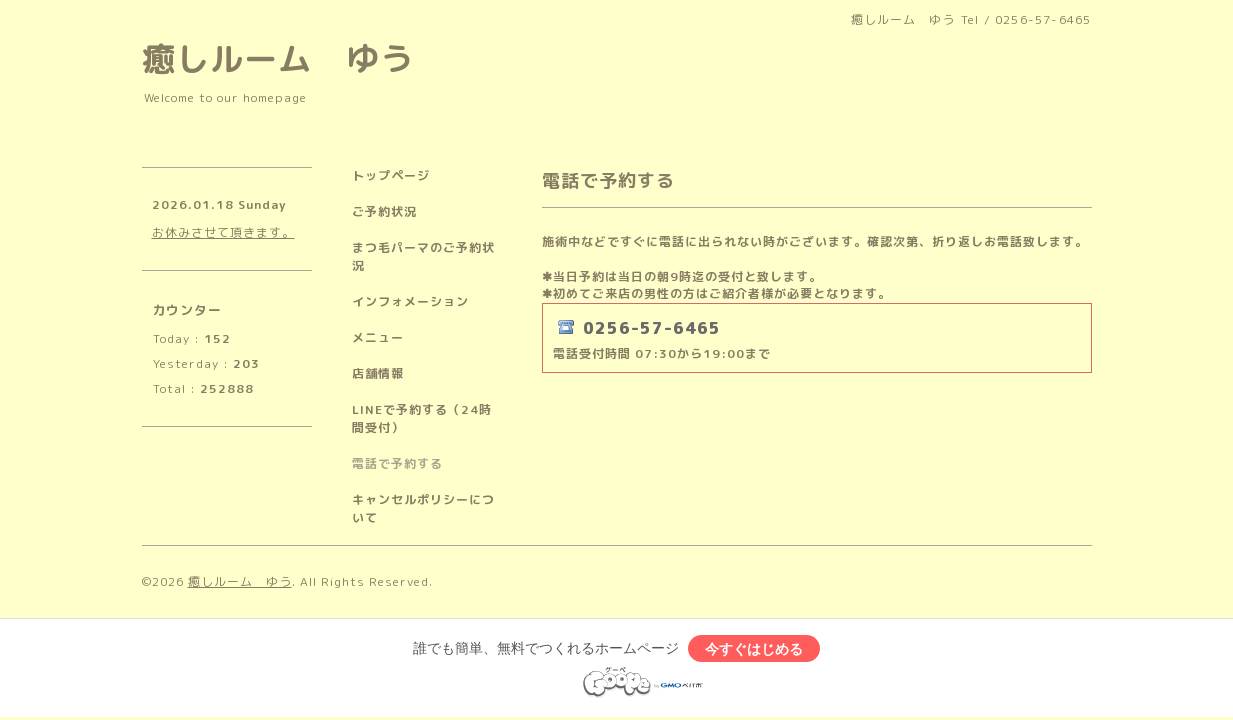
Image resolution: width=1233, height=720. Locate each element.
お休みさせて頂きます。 (223, 232)
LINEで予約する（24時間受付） (422, 418)
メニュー (378, 337)
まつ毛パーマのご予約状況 (423, 256)
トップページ (391, 175)
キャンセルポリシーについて (423, 508)
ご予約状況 (384, 211)
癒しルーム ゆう (278, 58)
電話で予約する (397, 463)
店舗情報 (378, 373)
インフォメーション (410, 301)
